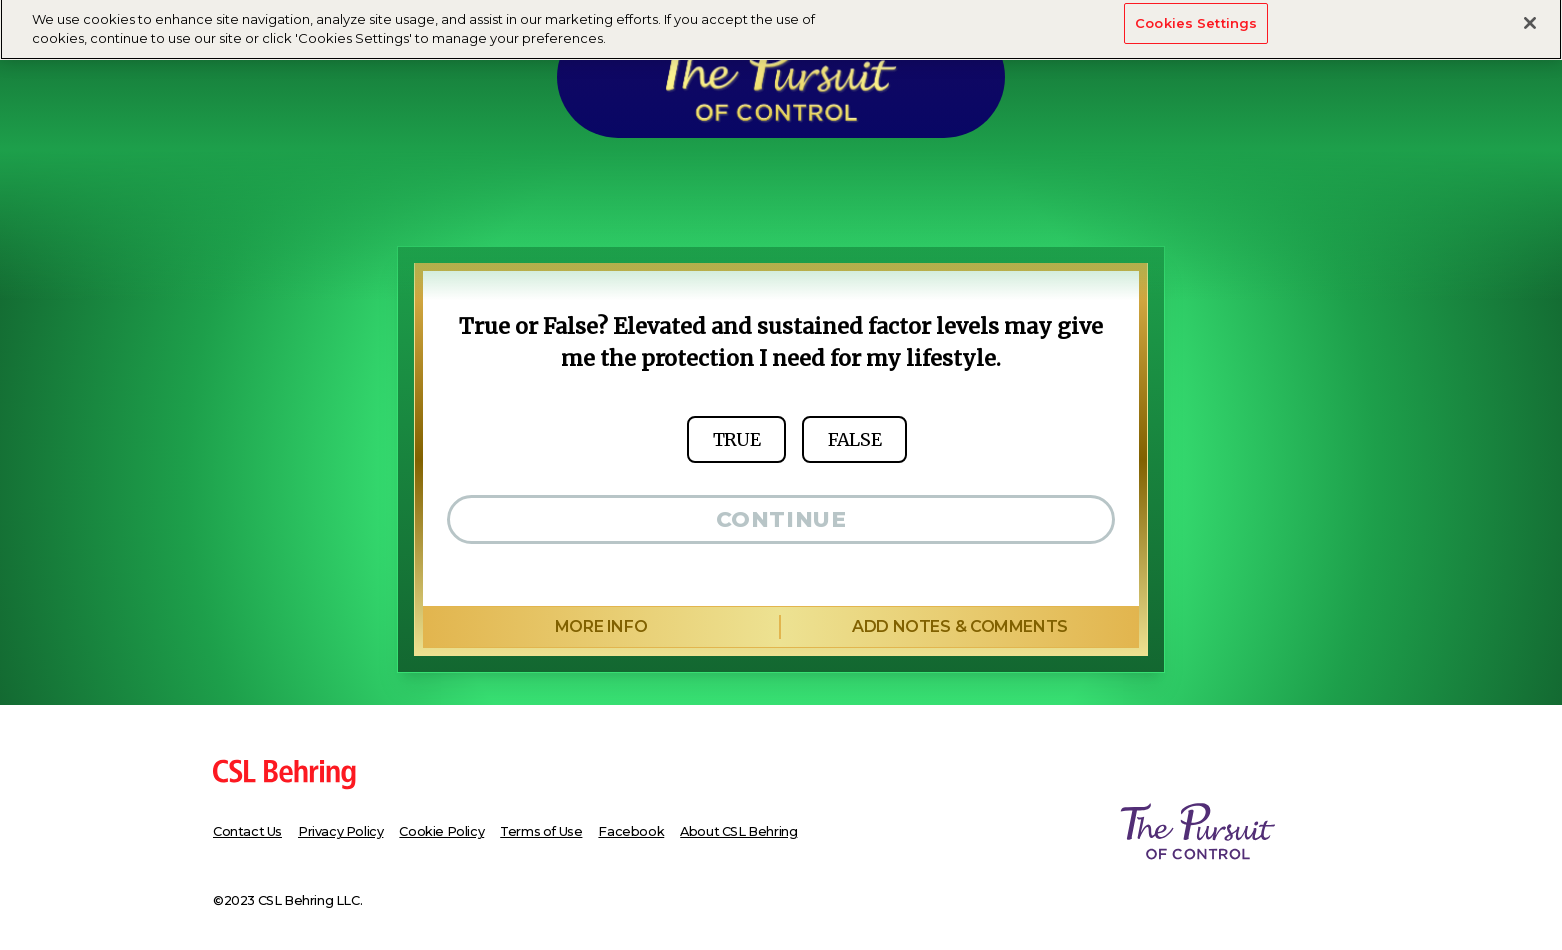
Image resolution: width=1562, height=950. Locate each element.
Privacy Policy (340, 831)
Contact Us (247, 831)
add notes (959, 627)
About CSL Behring (738, 831)
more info (601, 626)
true (736, 439)
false (854, 439)
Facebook (631, 831)
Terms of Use (541, 831)
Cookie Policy (441, 831)
